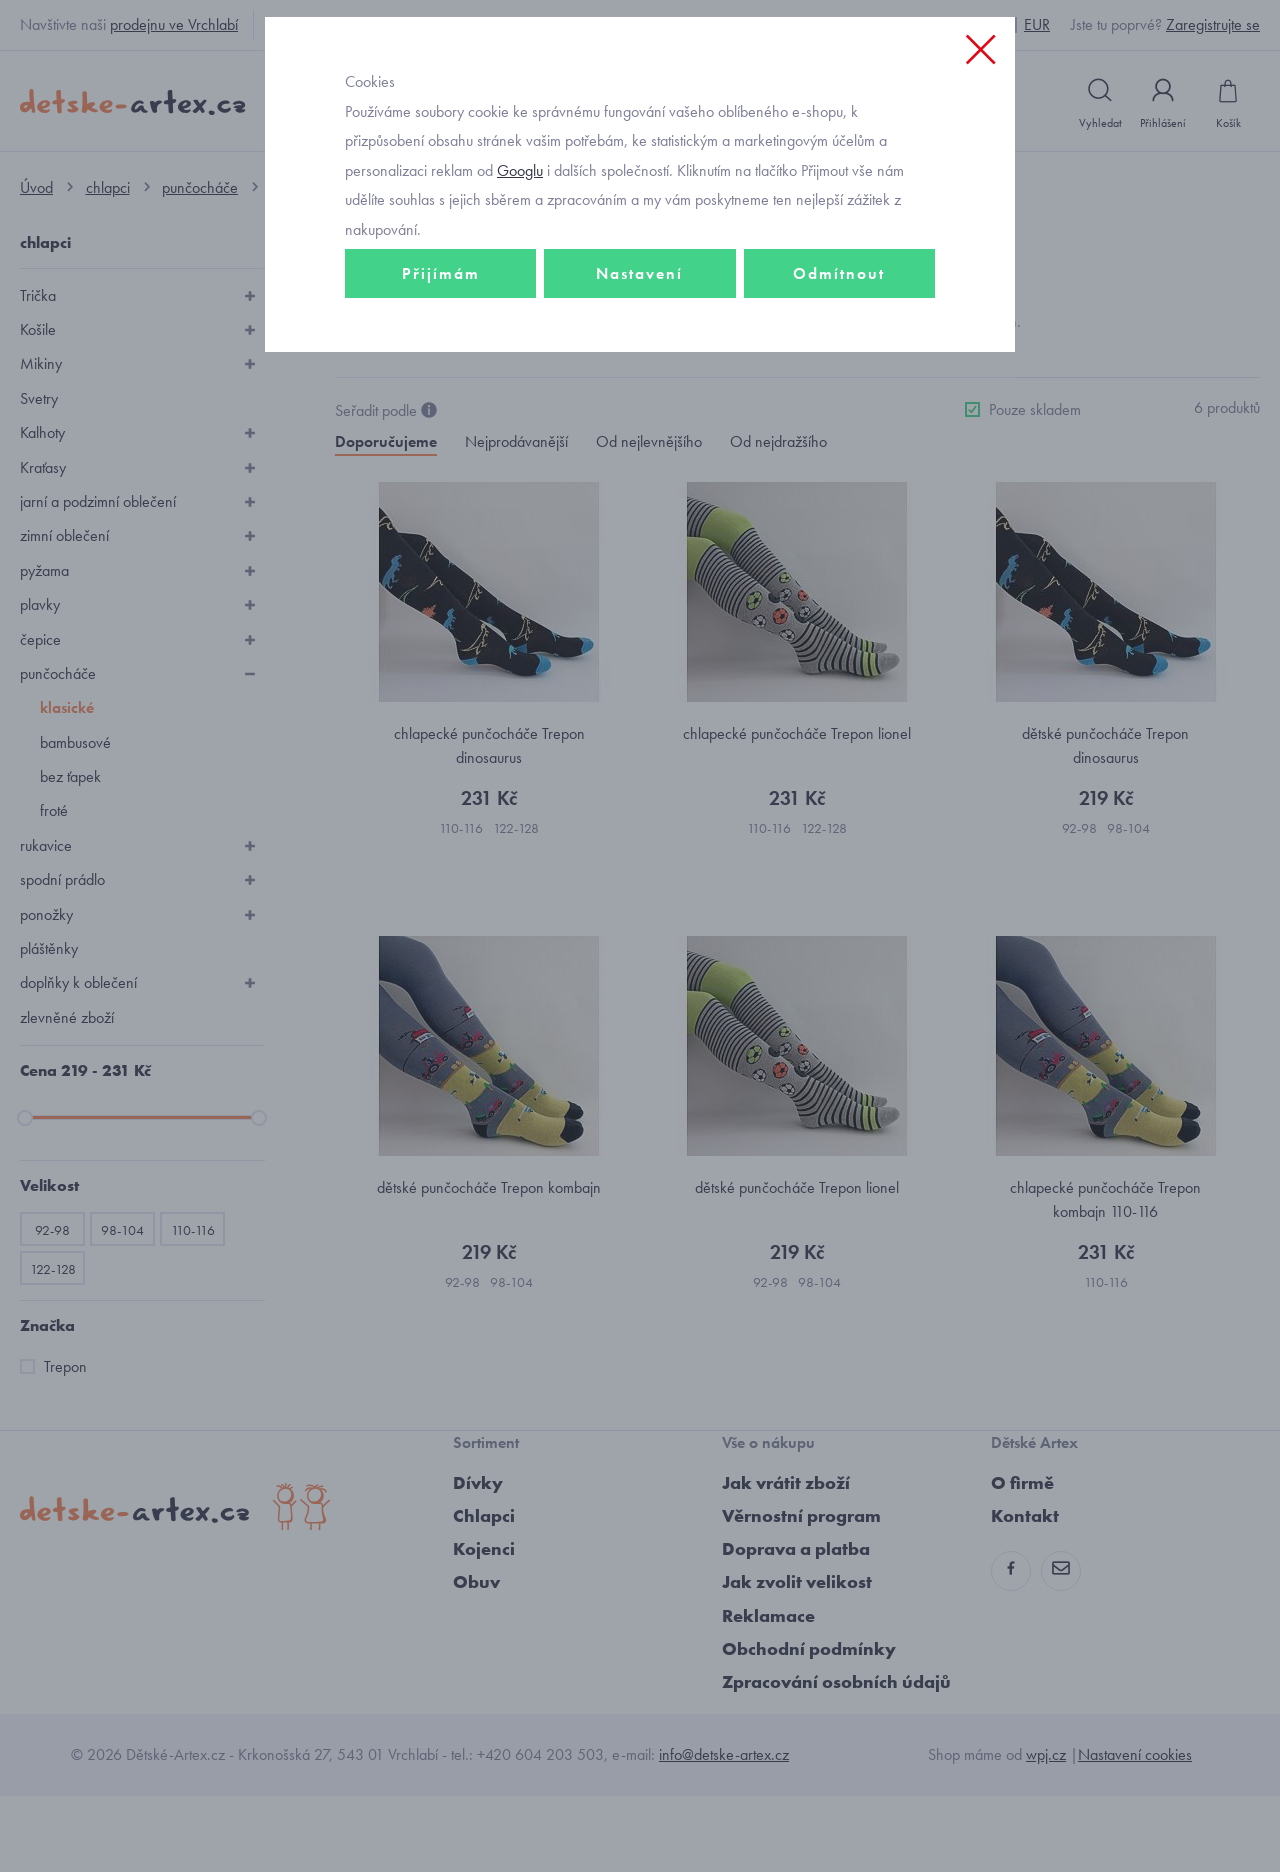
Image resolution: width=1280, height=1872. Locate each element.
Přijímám (441, 406)
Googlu (520, 303)
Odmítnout (839, 406)
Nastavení (639, 406)
